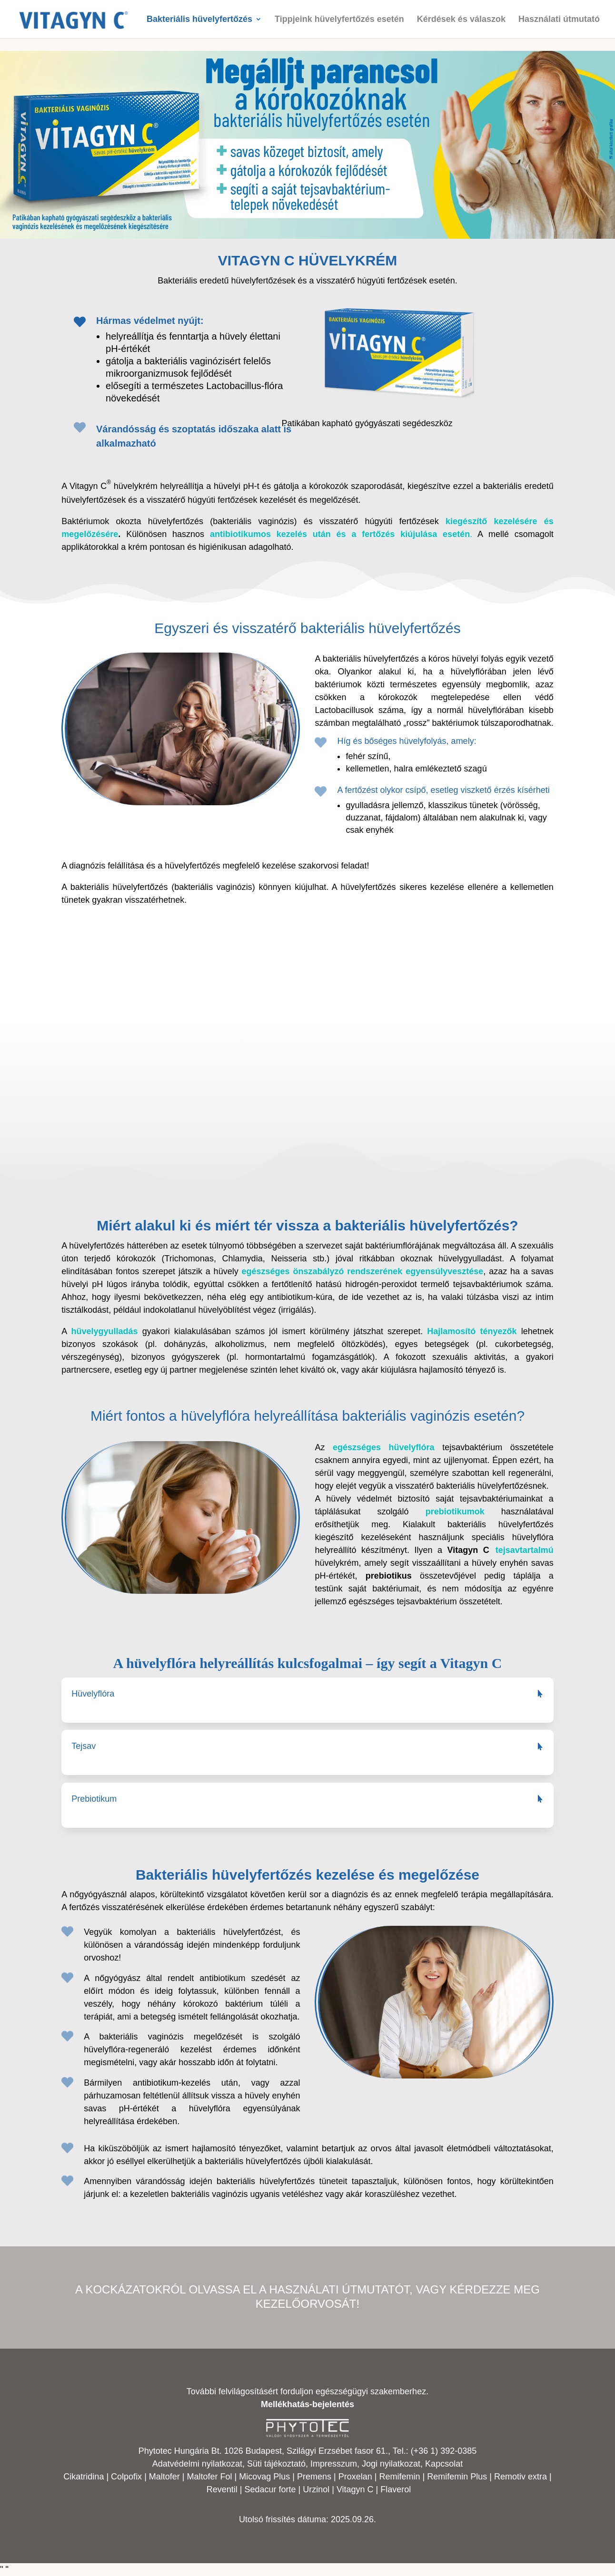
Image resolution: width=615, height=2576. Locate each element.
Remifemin (399, 2476)
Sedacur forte (270, 2489)
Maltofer (164, 2476)
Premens (314, 2476)
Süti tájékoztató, (278, 2464)
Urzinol (316, 2489)
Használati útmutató (559, 20)
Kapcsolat (444, 2464)
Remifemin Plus (457, 2476)
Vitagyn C (356, 2489)
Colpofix (126, 2476)
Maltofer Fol (209, 2476)
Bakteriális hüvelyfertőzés (199, 20)
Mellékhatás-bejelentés (307, 2404)
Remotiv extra (520, 2476)
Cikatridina (83, 2476)
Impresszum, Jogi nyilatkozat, (366, 2464)
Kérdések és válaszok (461, 20)
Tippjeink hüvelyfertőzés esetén (339, 20)
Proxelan (355, 2476)
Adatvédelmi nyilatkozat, (199, 2464)
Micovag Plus (264, 2476)
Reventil (222, 2489)
